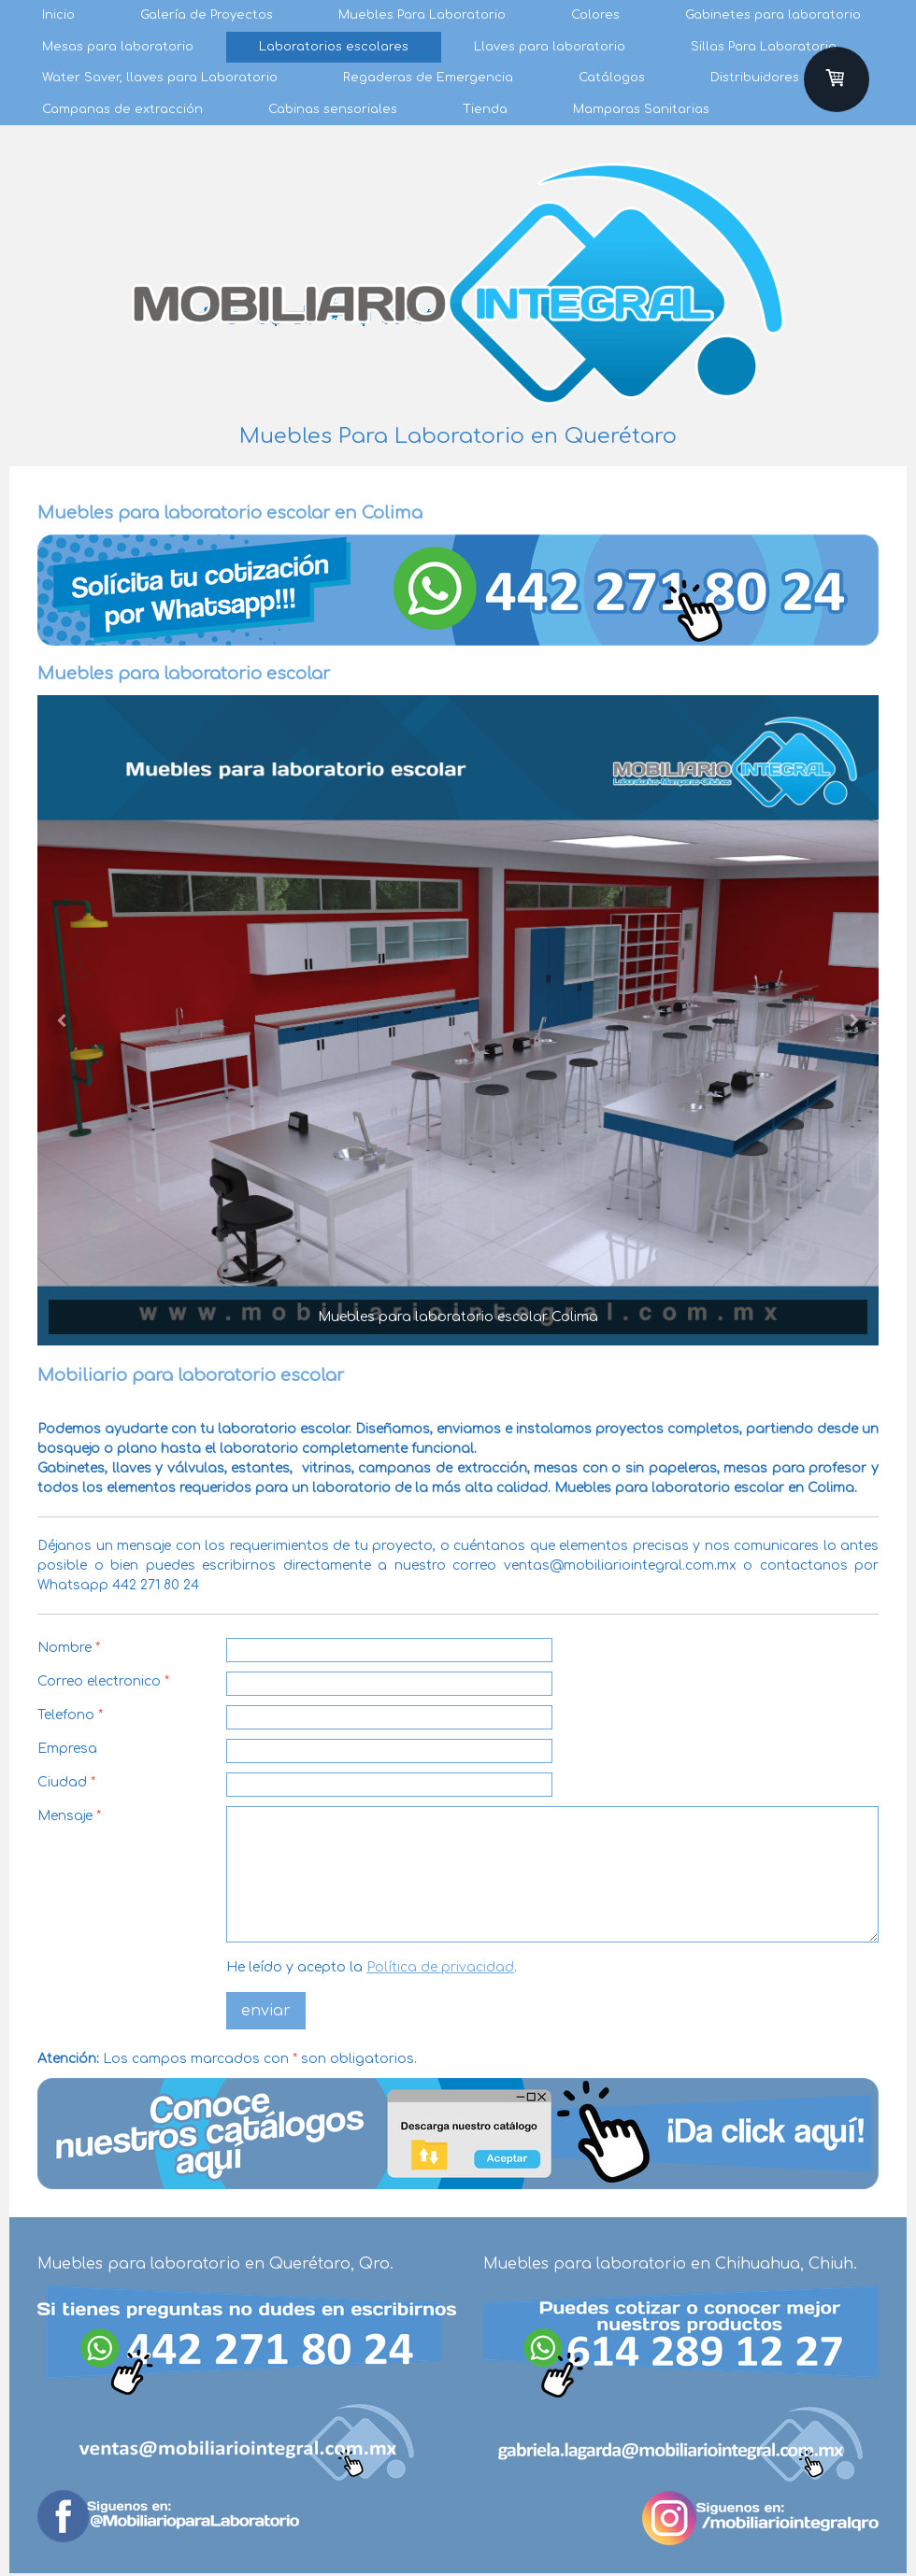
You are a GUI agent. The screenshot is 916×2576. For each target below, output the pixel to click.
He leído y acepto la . (371, 1967)
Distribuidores (754, 77)
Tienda (485, 109)
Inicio (58, 14)
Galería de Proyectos (206, 14)
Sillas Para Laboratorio (764, 46)
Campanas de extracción (122, 109)
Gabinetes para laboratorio (773, 14)
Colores (595, 14)
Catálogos (612, 77)
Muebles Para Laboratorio (422, 14)
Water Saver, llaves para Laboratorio (160, 77)
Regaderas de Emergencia (428, 77)
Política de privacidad (440, 1967)
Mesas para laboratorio (117, 46)
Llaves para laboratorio (549, 46)
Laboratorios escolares (333, 46)
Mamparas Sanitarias (641, 109)
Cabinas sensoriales (332, 109)
